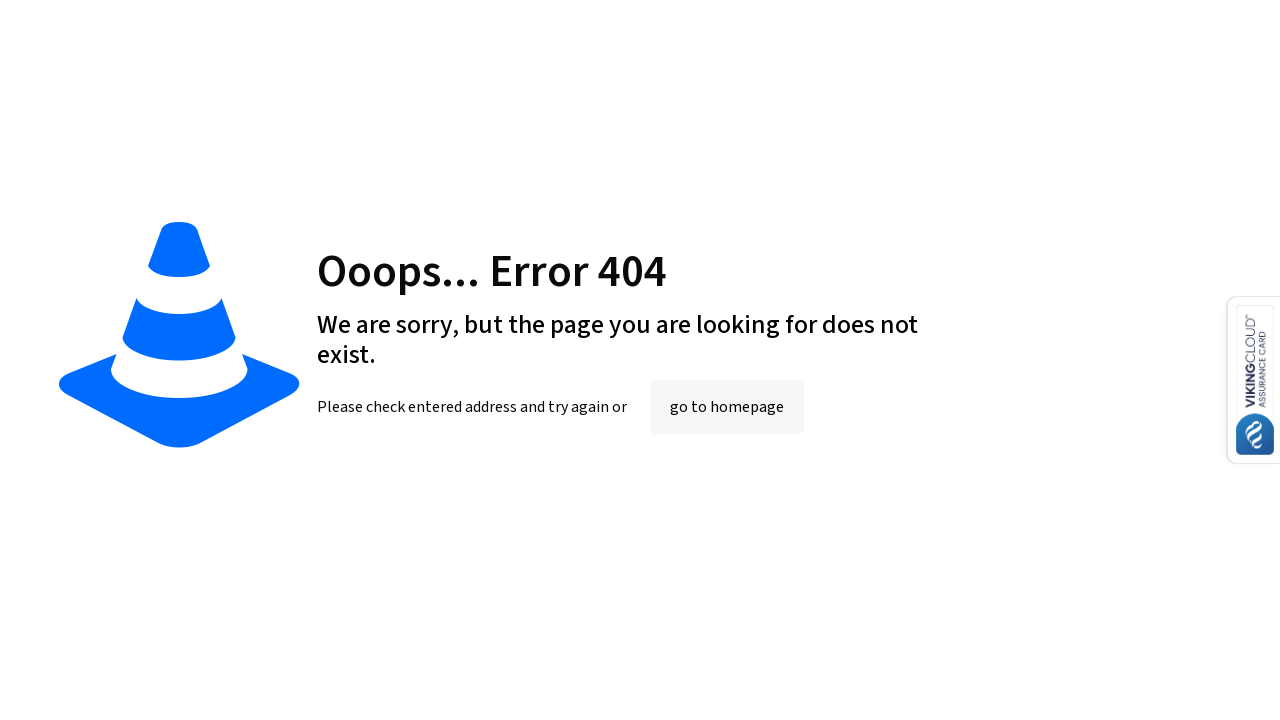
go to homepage (727, 407)
